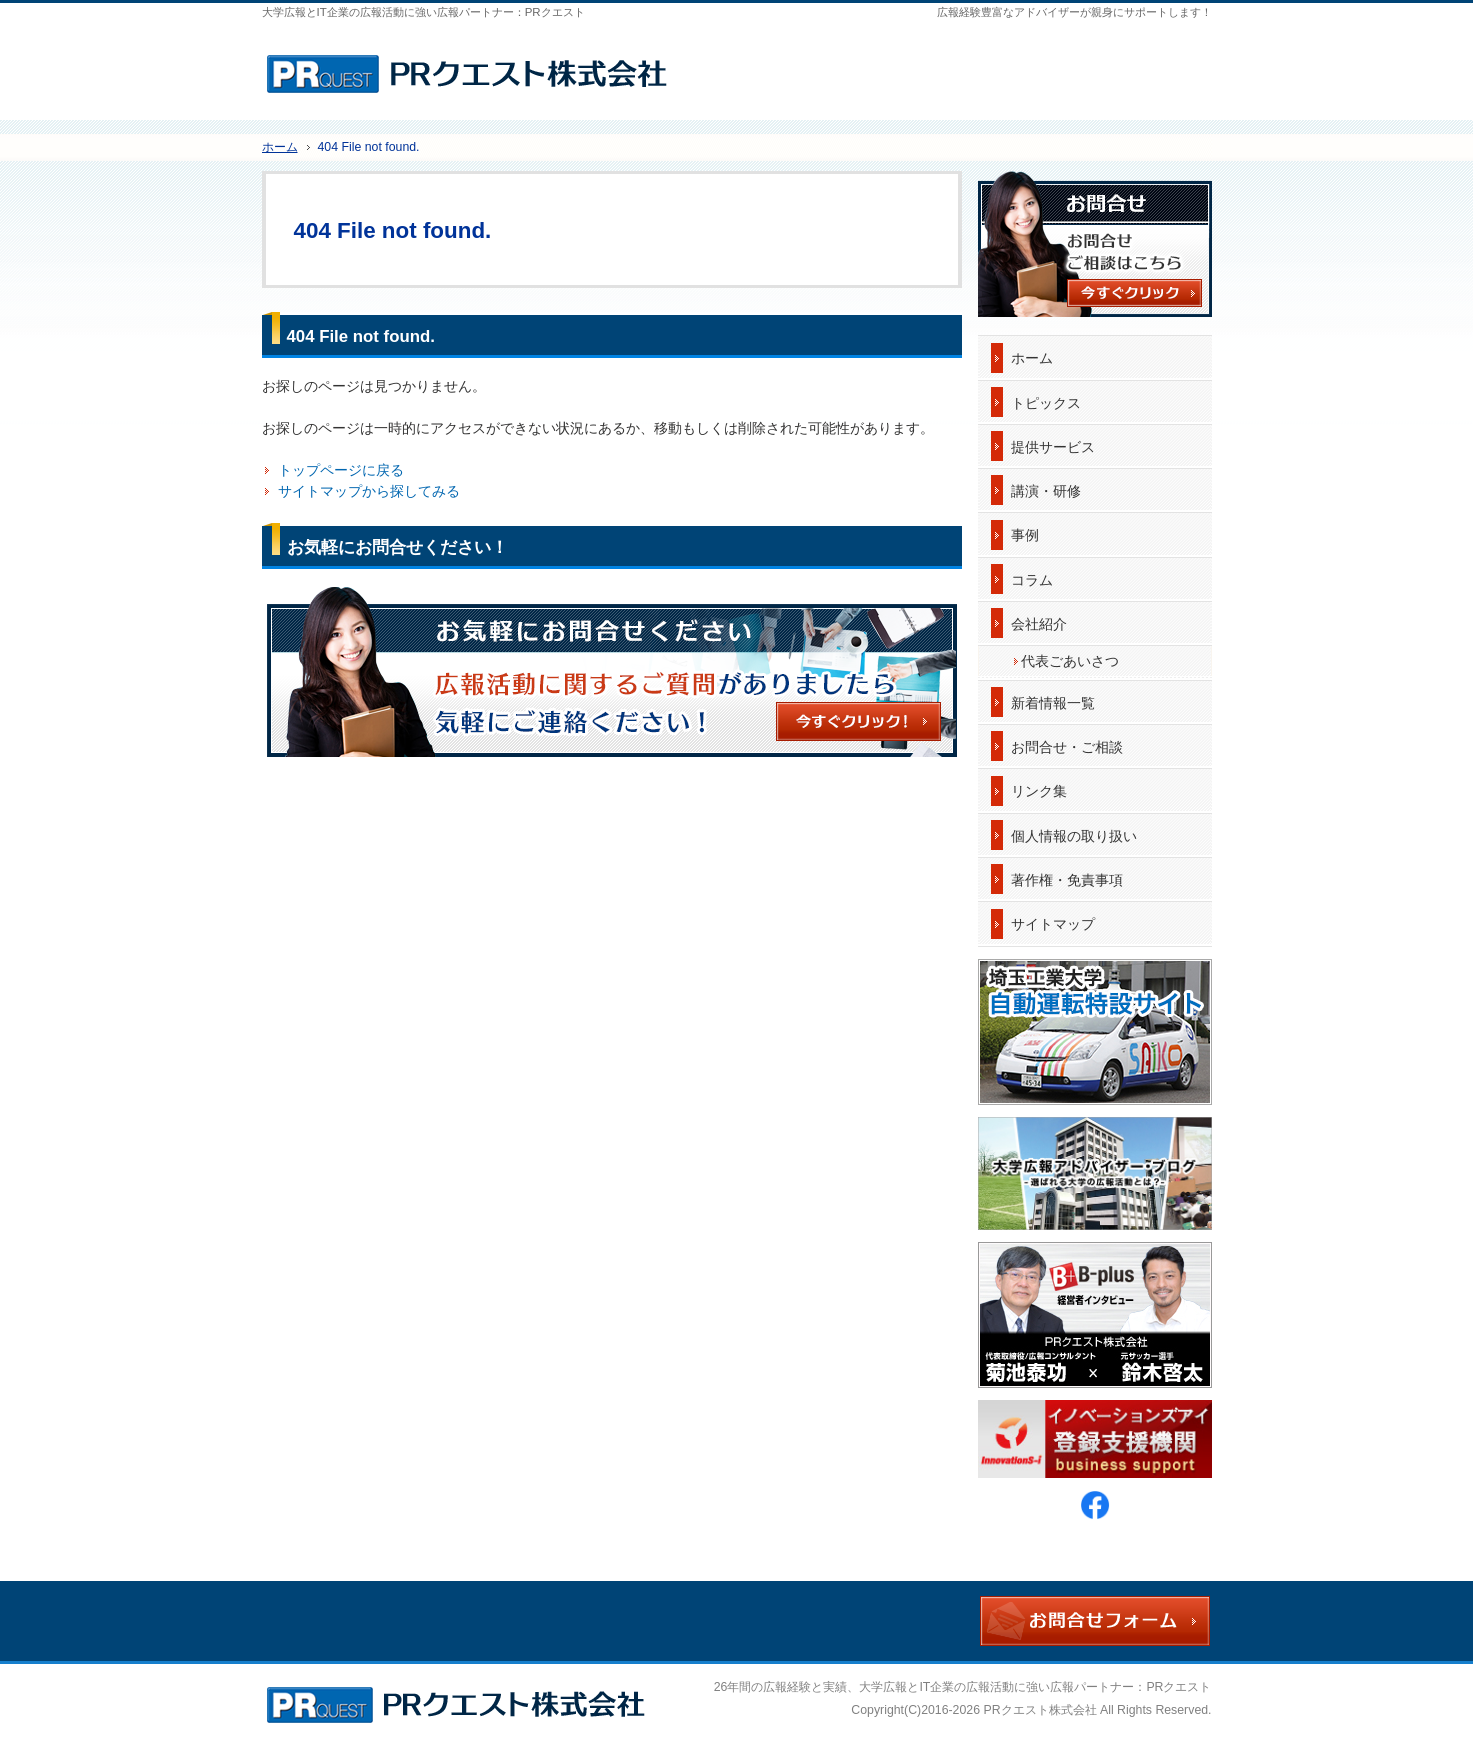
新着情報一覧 (1053, 703)
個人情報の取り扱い (1074, 836)
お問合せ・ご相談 (1067, 747)
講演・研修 (1046, 491)
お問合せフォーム (1133, 65)
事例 (1025, 535)
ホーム (1032, 358)
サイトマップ (1053, 924)
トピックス (1046, 403)
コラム (1032, 580)
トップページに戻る (341, 470)
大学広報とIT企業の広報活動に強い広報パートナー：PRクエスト (1035, 1687)
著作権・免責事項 (1067, 880)
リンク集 (1039, 791)
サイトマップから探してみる (369, 491)
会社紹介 (1039, 624)
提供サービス (1053, 447)
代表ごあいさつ (1070, 661)
